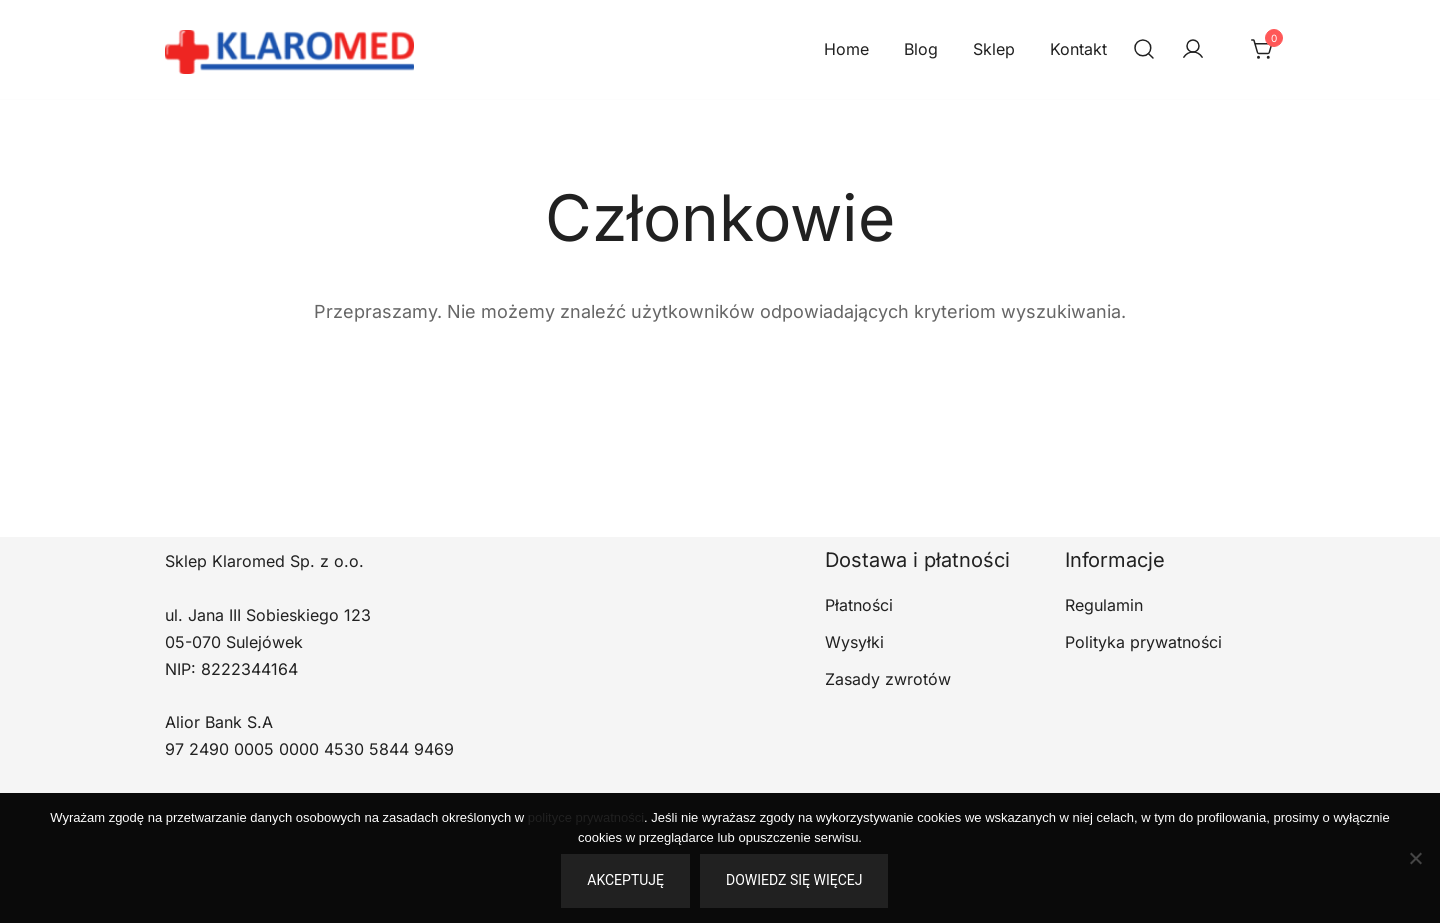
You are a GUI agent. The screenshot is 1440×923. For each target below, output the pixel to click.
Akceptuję (625, 880)
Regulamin (1104, 605)
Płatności (859, 605)
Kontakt (1078, 49)
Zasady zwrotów (888, 679)
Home (846, 49)
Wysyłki (854, 642)
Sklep (994, 49)
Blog (921, 49)
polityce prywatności (586, 817)
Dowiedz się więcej (794, 880)
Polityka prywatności (1143, 642)
